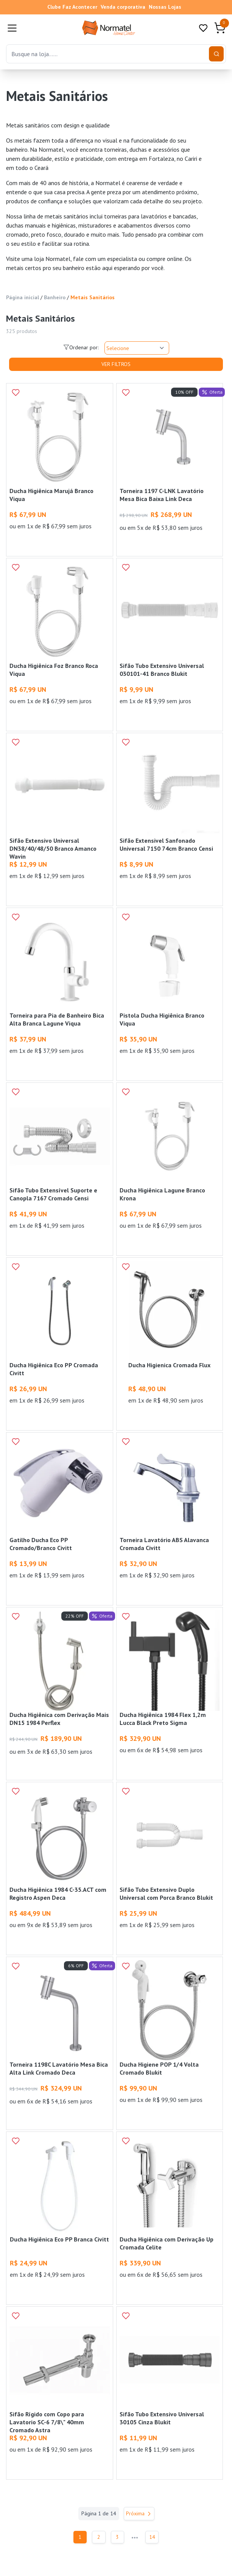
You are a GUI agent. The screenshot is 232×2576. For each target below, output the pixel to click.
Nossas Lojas (165, 6)
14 (155, 2537)
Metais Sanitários (92, 297)
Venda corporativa (123, 6)
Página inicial (22, 297)
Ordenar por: (80, 347)
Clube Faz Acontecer (72, 6)
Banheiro (54, 297)
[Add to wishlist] (15, 392)
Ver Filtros (116, 364)
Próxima (139, 2513)
